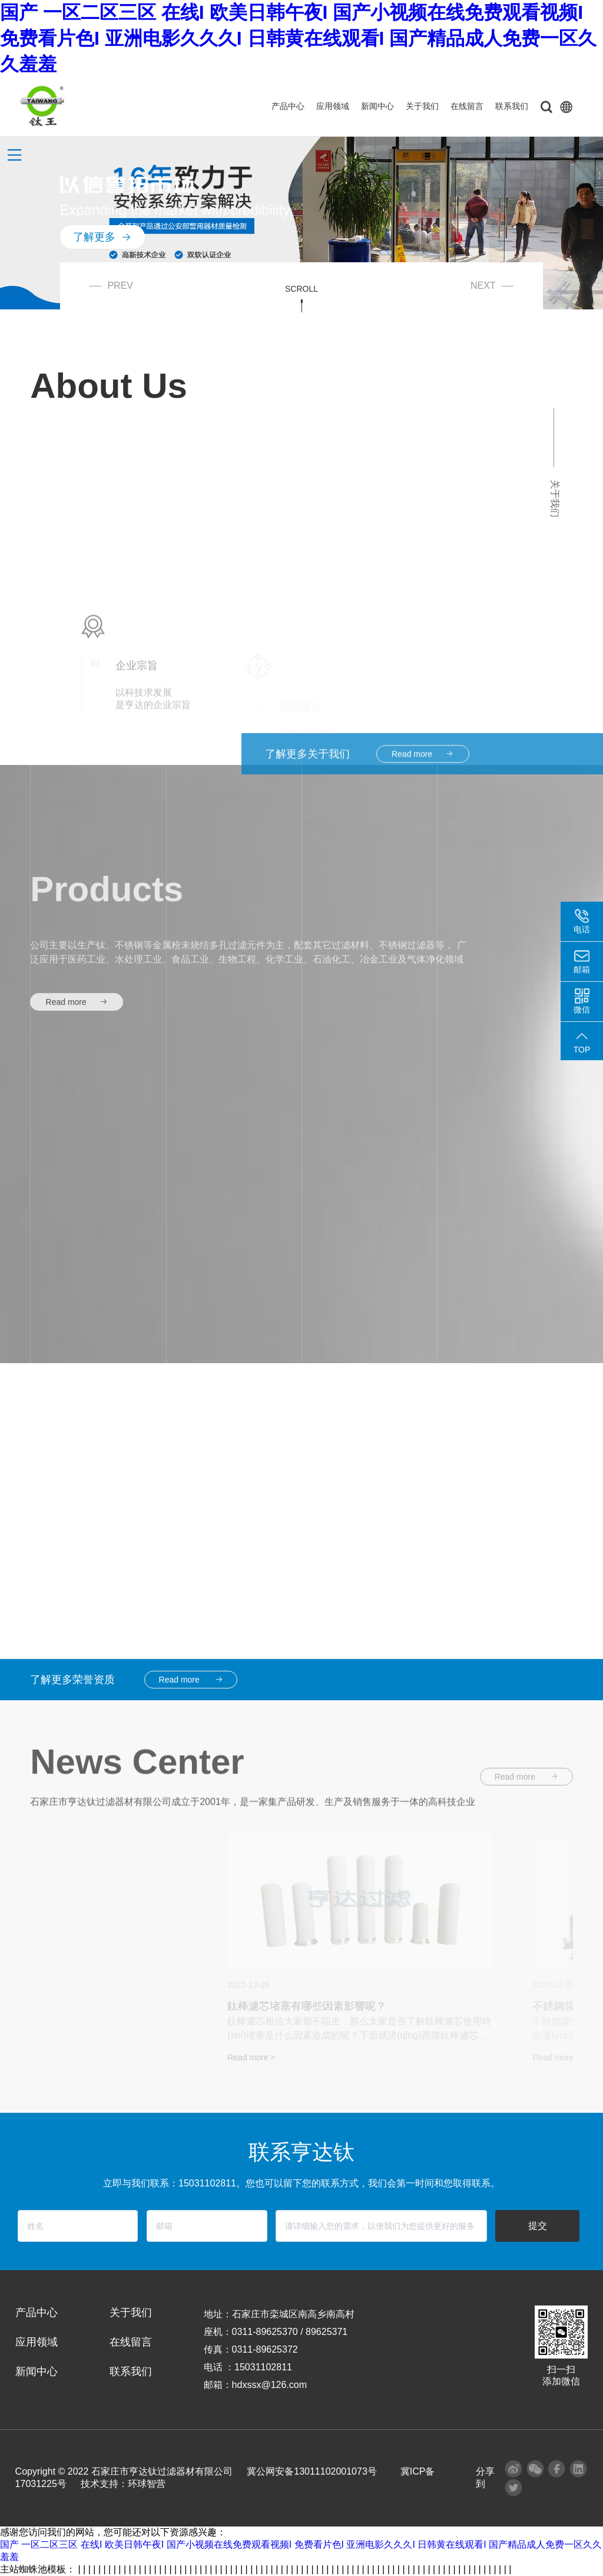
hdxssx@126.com (269, 2385)
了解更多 (102, 220)
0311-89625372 (265, 2349)
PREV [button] (111, 286)
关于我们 (422, 106)
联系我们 (511, 106)
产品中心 (287, 106)
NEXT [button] (492, 286)
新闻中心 (377, 106)
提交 (537, 2226)
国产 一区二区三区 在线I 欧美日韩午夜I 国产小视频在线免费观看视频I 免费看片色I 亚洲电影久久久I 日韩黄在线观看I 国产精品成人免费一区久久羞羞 (298, 38)
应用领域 (332, 106)
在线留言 (466, 106)
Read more (77, 1108)
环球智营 (146, 2484)
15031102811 (263, 2367)
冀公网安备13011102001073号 (312, 2471)
